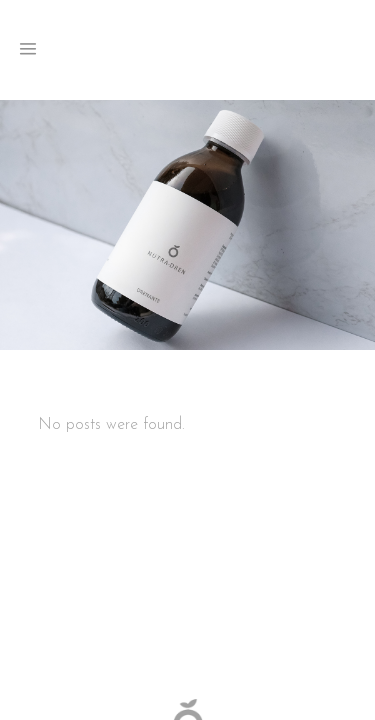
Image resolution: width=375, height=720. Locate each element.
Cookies (287, 563)
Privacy (241, 563)
